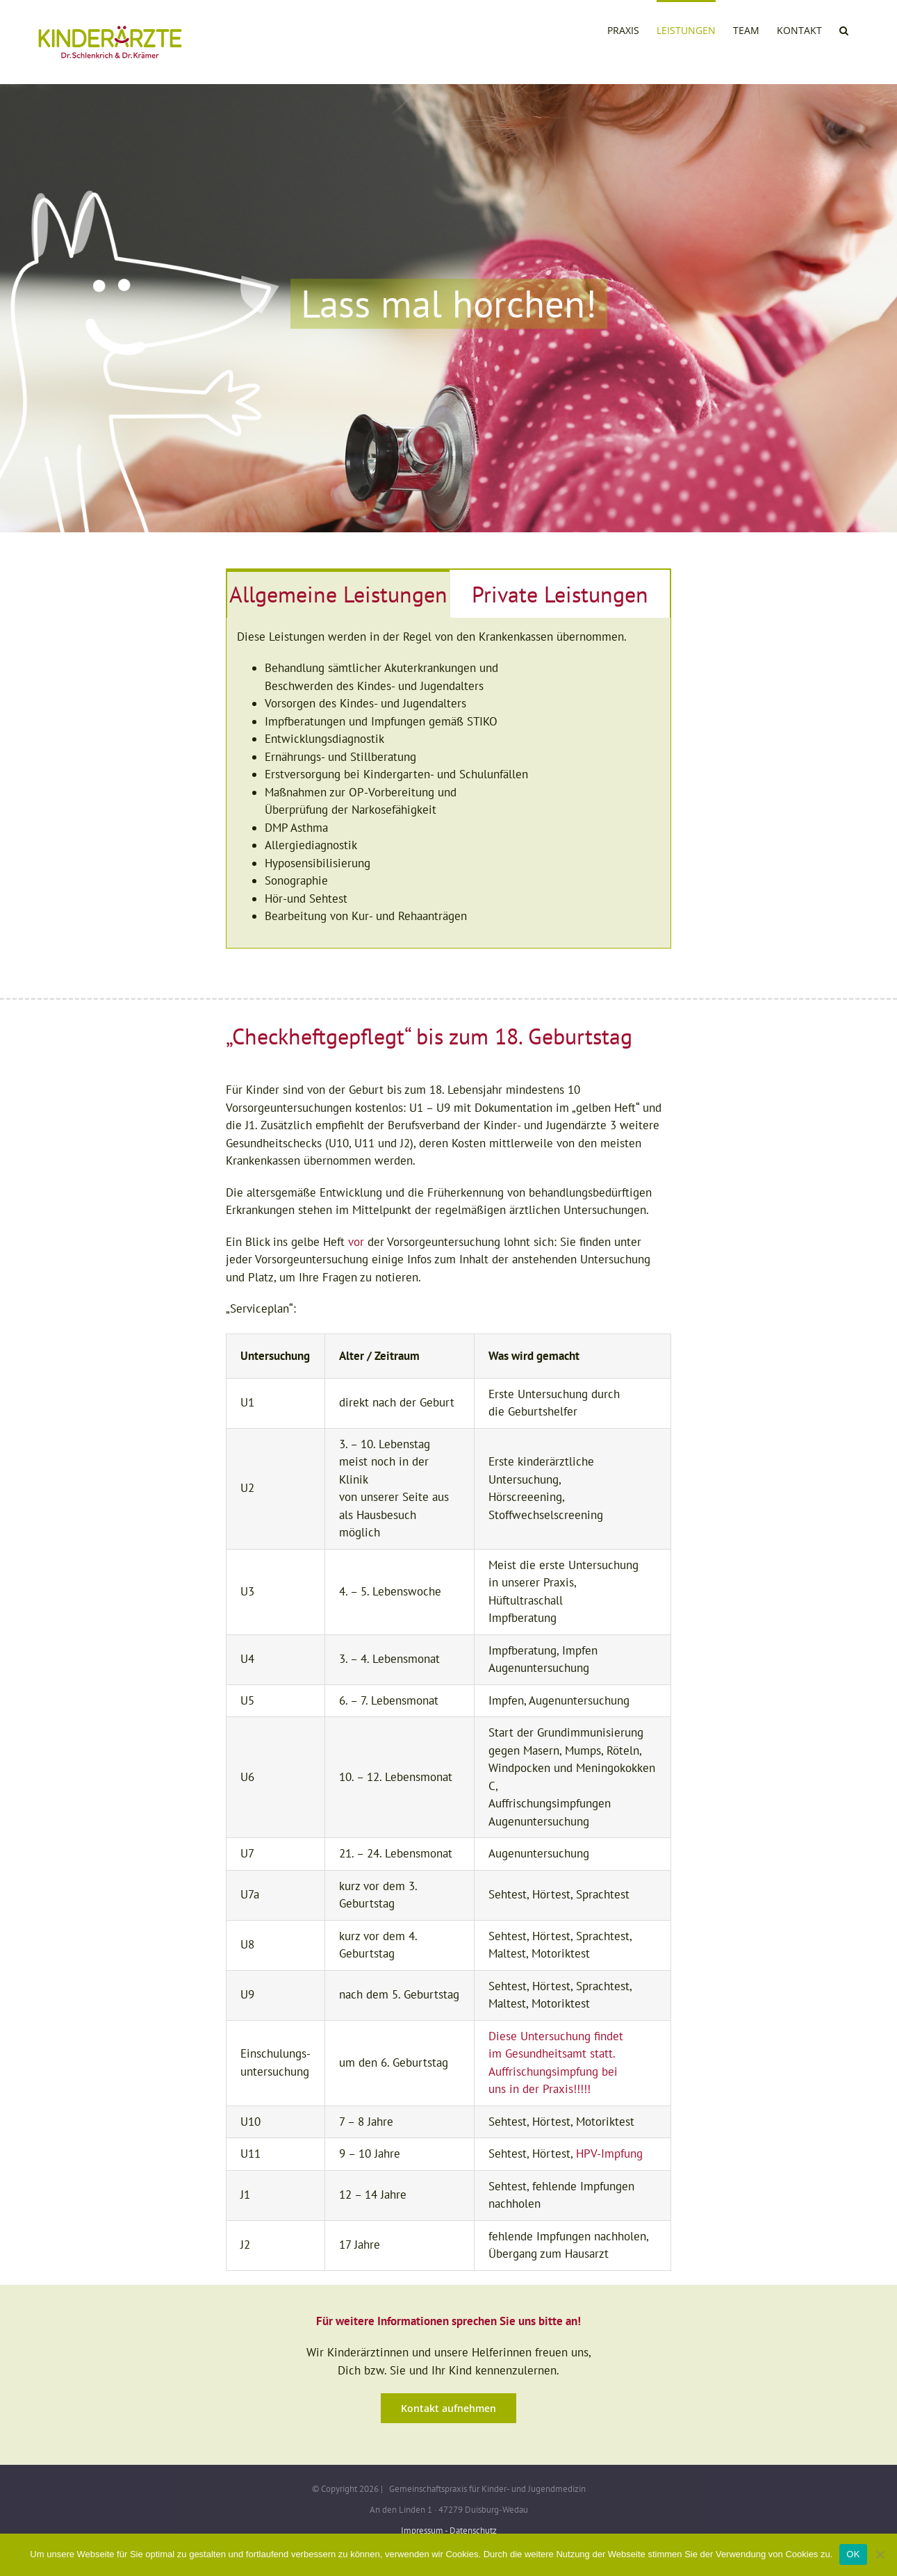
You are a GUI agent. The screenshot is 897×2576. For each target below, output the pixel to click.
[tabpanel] (448, 783)
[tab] (338, 594)
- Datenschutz (471, 2530)
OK (852, 2554)
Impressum (422, 2530)
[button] (843, 29)
